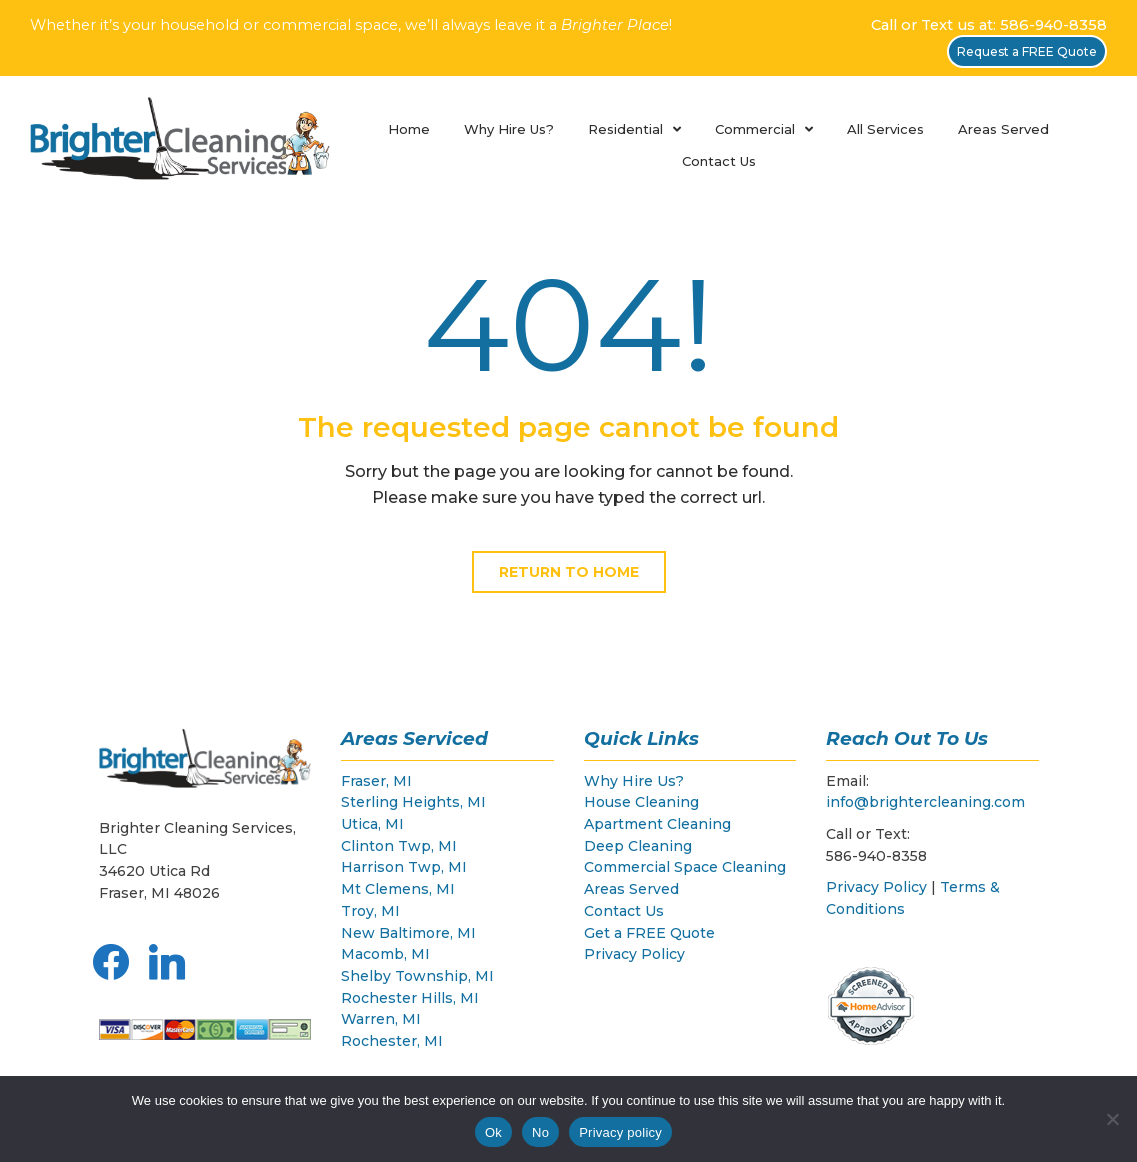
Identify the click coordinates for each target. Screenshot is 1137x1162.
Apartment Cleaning (657, 824)
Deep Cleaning (638, 846)
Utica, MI (372, 824)
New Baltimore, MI (408, 933)
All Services (885, 129)
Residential (625, 129)
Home (409, 129)
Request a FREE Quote (1027, 51)
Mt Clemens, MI (398, 889)
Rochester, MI (392, 1041)
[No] (1112, 1119)
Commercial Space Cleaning (685, 867)
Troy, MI (370, 911)
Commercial (755, 129)
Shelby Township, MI (417, 976)
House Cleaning (641, 802)
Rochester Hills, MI (410, 998)
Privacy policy (620, 1132)
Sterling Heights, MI (413, 802)
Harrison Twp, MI (404, 867)
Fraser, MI (376, 781)
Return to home (569, 572)
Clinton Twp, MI (399, 846)
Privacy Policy (634, 954)
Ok (493, 1132)
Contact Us (719, 161)
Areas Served (1003, 129)
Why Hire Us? (509, 129)
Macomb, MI (385, 954)
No (540, 1132)
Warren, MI (381, 1019)
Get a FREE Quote (649, 933)
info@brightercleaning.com (925, 802)
